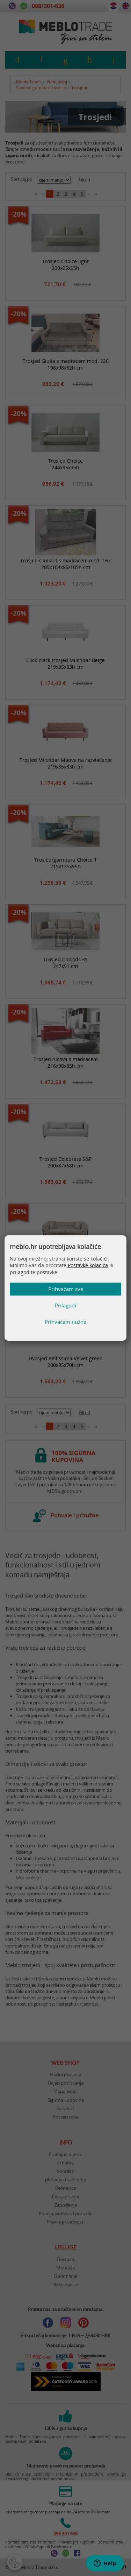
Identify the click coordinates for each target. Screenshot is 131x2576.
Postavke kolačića (87, 1265)
